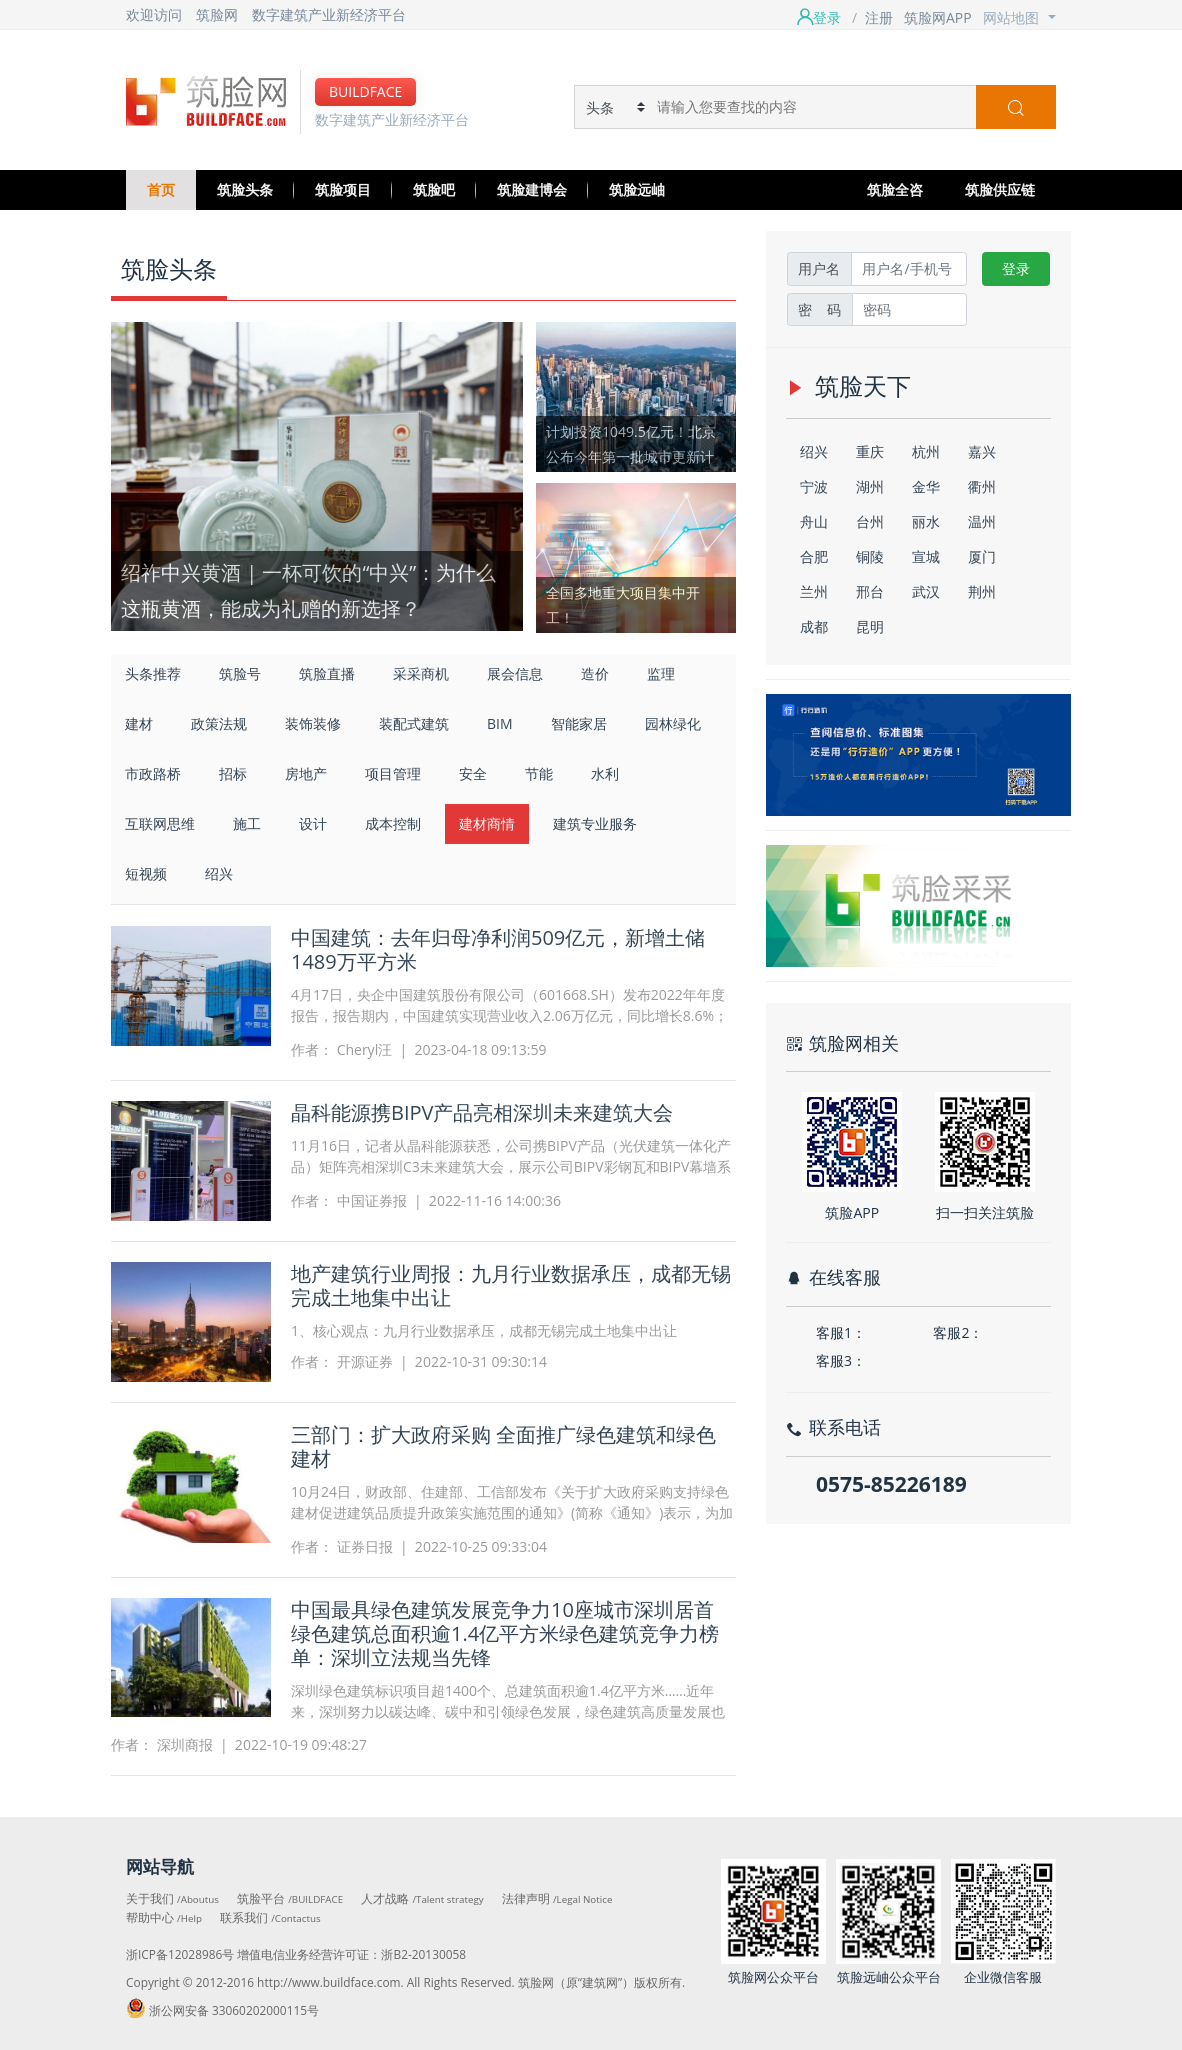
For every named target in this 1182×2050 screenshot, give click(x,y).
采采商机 (421, 673)
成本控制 (393, 823)
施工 (247, 823)
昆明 (870, 626)
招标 (233, 773)
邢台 (870, 591)
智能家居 (579, 723)
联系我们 (270, 1917)
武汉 (926, 591)
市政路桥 (153, 773)
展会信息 (515, 673)
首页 (161, 189)
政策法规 (219, 723)
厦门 (982, 556)
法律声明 (557, 1898)
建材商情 (487, 823)
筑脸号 (240, 673)
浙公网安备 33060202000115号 (222, 2010)
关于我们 (172, 1898)
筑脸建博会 (532, 189)
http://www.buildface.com (328, 1982)
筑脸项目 (343, 189)
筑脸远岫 (637, 189)
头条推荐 (153, 673)
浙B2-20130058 (423, 1954)
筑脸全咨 (895, 189)
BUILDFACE (365, 91)
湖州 (870, 486)
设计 (313, 823)
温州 (982, 521)
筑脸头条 (245, 189)
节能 (539, 773)
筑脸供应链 (1000, 189)
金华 (926, 486)
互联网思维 (160, 823)
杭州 (926, 451)
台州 (870, 521)
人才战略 (422, 1898)
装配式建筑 (414, 723)
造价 (595, 673)
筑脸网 (217, 14)
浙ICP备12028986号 (180, 1954)
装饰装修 (313, 723)
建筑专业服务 (595, 823)
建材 (139, 723)
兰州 (814, 591)
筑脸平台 (290, 1898)
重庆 (870, 451)
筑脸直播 (327, 673)
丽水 (926, 521)
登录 (1016, 268)
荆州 (982, 591)
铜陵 (870, 556)
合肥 (814, 556)
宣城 (926, 556)
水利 (605, 773)
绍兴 (219, 873)
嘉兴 (982, 451)
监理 (661, 673)
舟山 (814, 521)
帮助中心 (164, 1917)
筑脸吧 (434, 189)
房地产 (306, 773)
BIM (500, 723)
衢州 (982, 486)
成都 (814, 626)
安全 (473, 773)
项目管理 (393, 773)
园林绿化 (673, 723)
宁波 (814, 486)
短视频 (146, 873)
